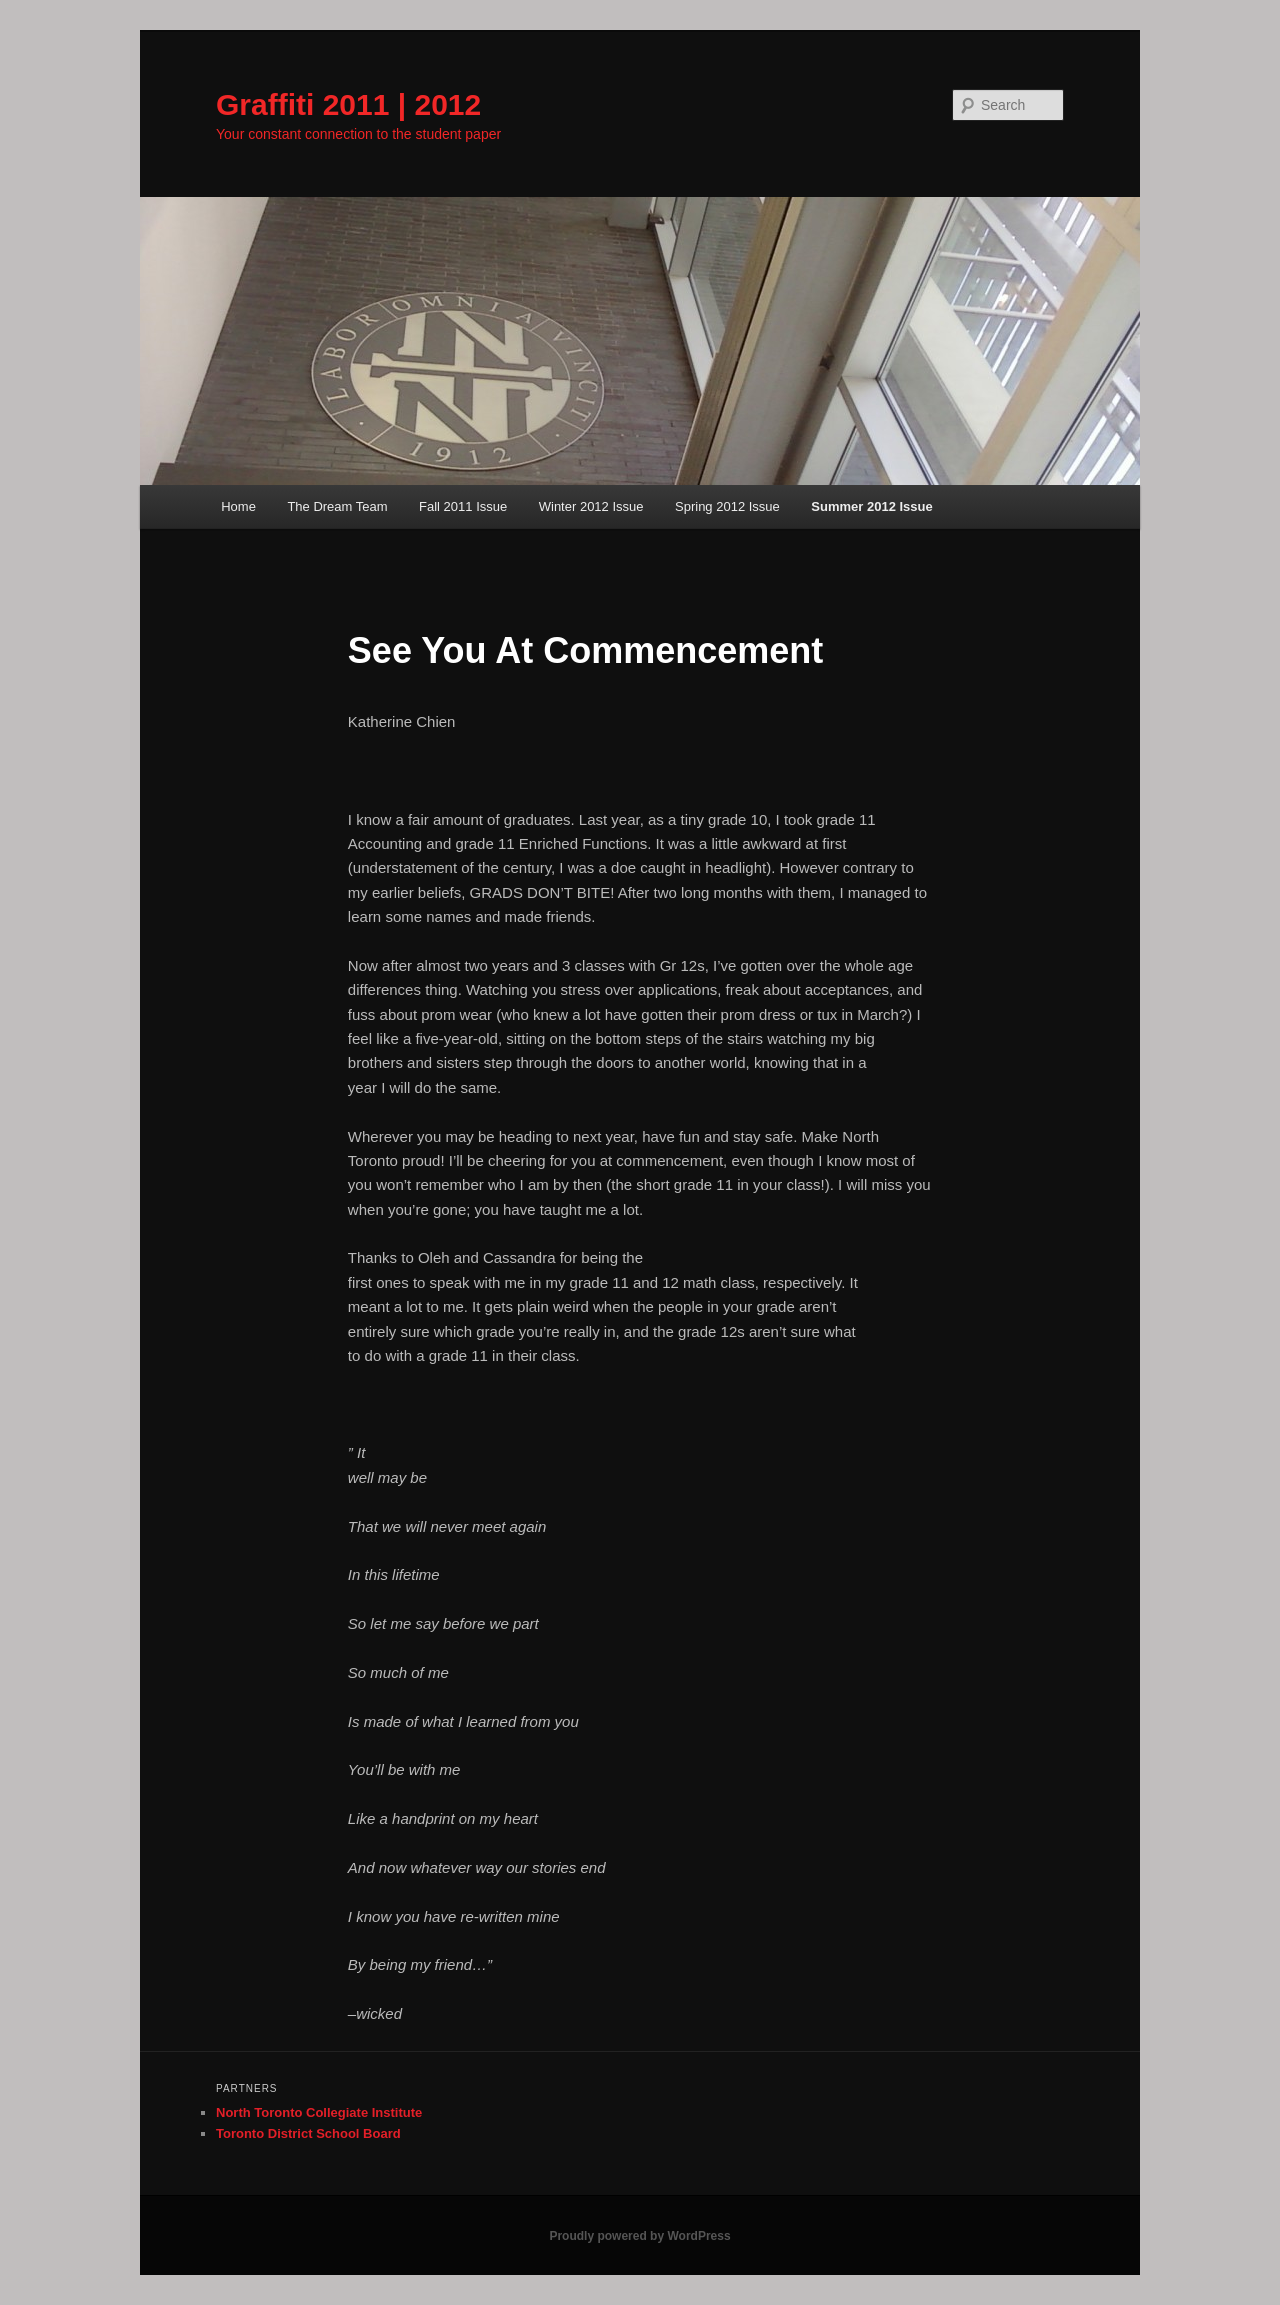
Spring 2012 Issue (727, 506)
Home (238, 506)
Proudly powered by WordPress (639, 2236)
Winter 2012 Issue (591, 506)
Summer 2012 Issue (871, 506)
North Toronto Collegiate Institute (319, 2112)
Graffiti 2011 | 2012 (348, 104)
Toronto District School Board (308, 2133)
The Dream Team (337, 506)
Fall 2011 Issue (463, 506)
